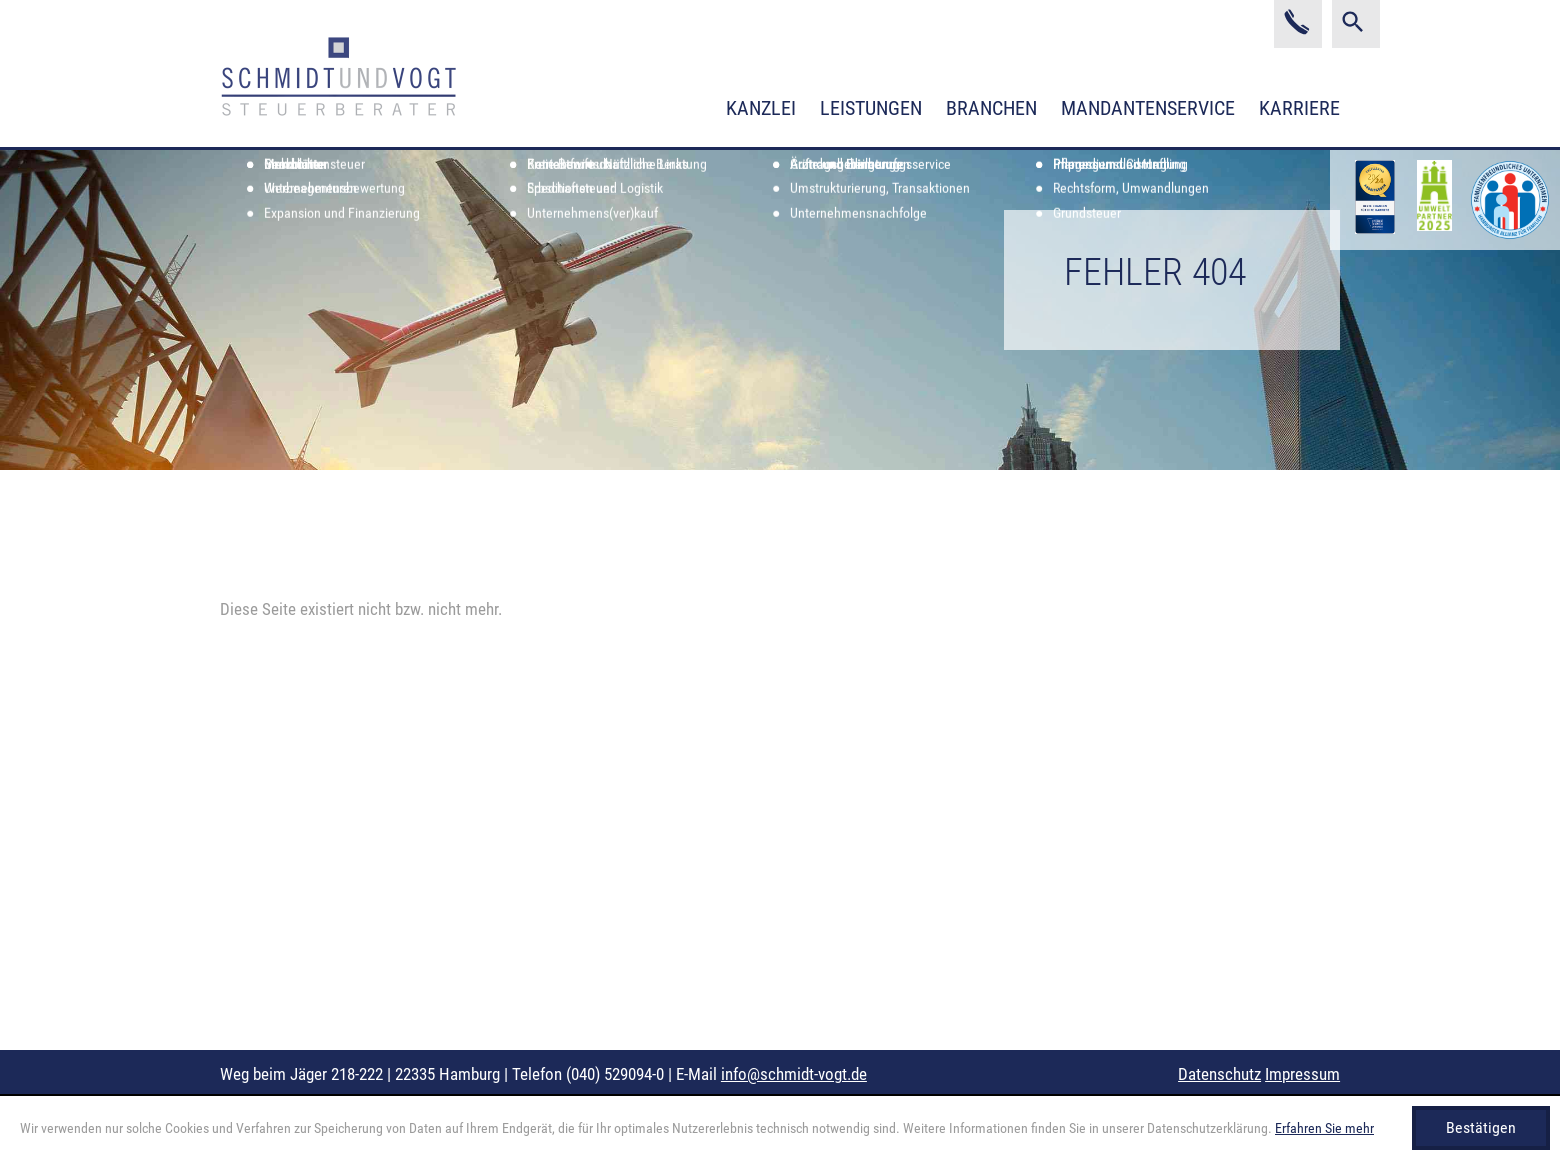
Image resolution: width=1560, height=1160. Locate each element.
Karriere (1299, 108)
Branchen (991, 108)
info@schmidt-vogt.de (794, 1074)
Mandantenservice (1148, 108)
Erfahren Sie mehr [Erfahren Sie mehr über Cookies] (1324, 1128)
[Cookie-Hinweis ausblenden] (1481, 1128)
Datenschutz (1219, 1074)
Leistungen (871, 108)
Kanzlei (761, 108)
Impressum (1302, 1074)
